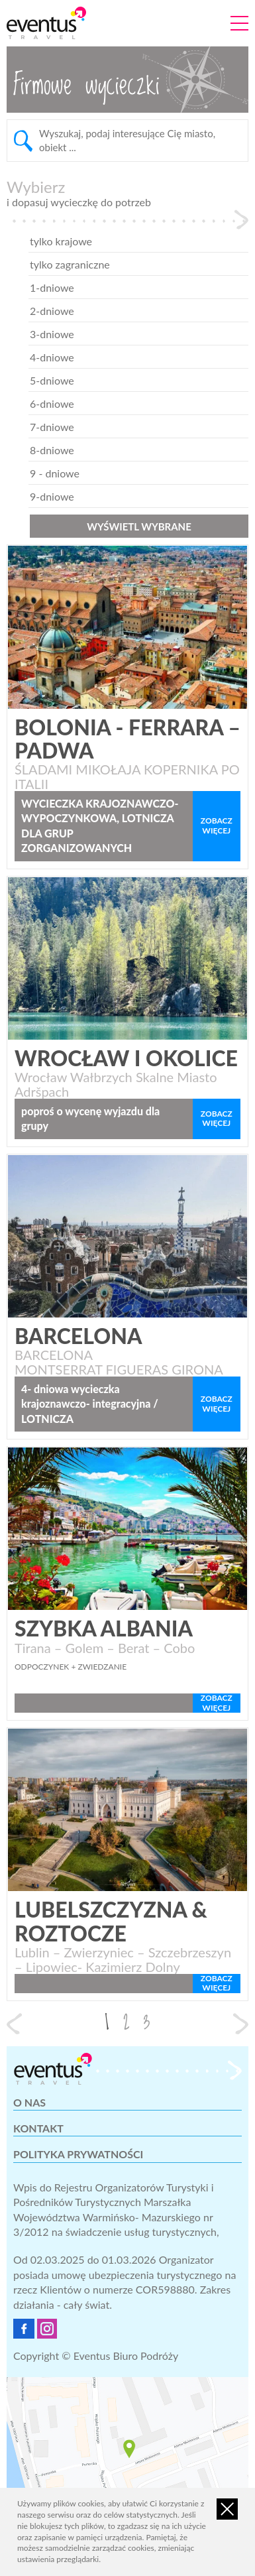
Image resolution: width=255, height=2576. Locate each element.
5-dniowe (40, 380)
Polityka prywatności (78, 2154)
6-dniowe (40, 403)
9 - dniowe (43, 473)
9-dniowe (40, 496)
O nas (29, 2102)
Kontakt (38, 2128)
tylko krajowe (49, 241)
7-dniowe (40, 426)
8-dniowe (40, 449)
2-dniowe (40, 310)
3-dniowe (40, 333)
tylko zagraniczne (58, 264)
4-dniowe (40, 357)
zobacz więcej (216, 825)
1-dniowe (40, 287)
